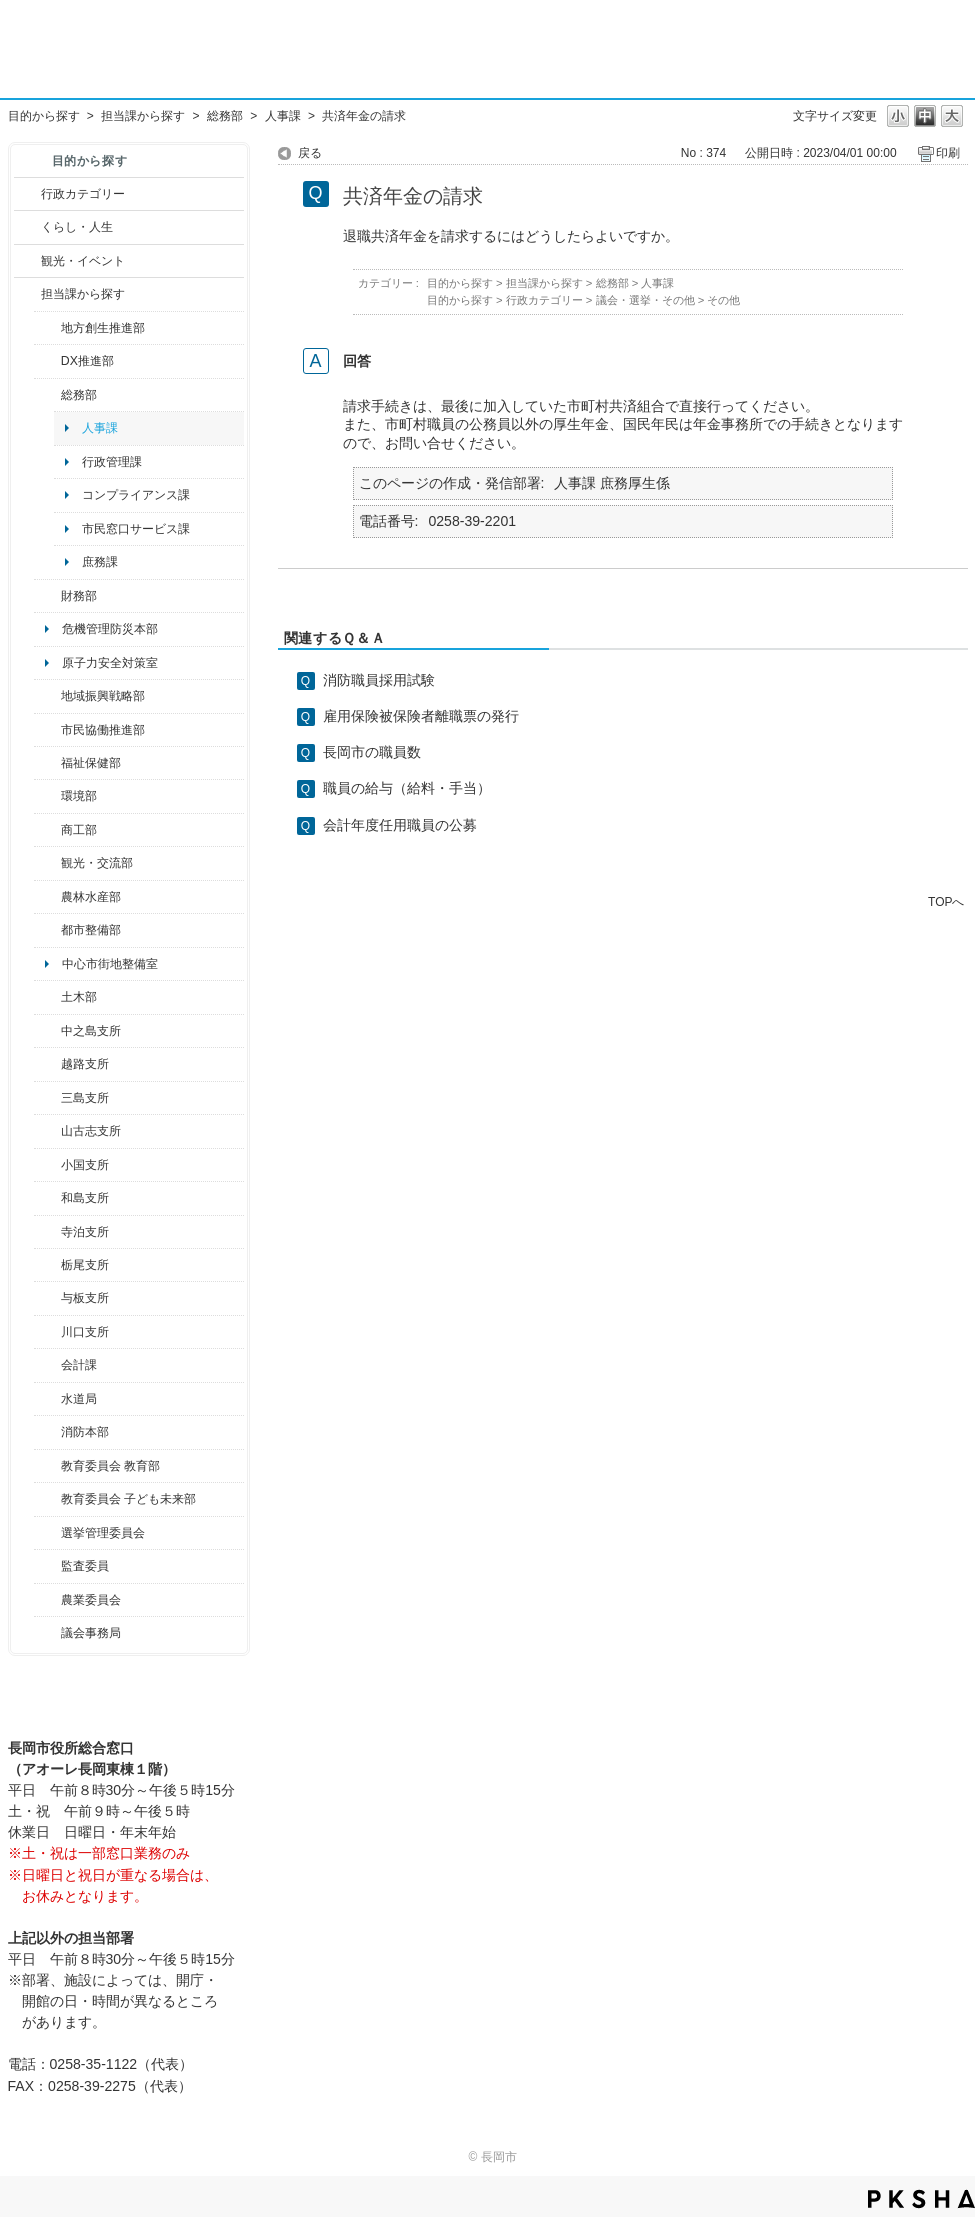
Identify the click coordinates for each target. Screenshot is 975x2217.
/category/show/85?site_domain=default (47, 1432)
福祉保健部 (91, 763)
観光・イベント (83, 261)
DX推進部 (87, 361)
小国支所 (85, 1165)
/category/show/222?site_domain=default (47, 1600)
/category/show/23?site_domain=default (47, 796)
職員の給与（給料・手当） (407, 788)
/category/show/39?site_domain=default (47, 1466)
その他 (723, 300)
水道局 (79, 1399)
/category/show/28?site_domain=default (47, 997)
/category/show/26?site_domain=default (47, 730)
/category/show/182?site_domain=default (47, 930)
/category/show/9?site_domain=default (27, 294)
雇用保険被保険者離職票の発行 (421, 716)
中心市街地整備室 (110, 964)
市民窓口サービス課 (136, 529)
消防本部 (85, 1432)
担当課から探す (143, 116)
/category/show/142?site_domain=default (47, 1064)
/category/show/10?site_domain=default (47, 395)
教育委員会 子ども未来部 (128, 1499)
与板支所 (85, 1298)
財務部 (79, 596)
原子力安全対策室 (110, 663)
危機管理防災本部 (110, 629)
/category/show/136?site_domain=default (47, 1298)
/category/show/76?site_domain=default (47, 897)
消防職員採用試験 (379, 680)
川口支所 (85, 1332)
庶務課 (100, 562)
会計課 (79, 1365)
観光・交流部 (97, 863)
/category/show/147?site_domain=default (47, 1399)
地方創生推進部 (103, 328)
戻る (310, 153)
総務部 (225, 116)
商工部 (79, 830)
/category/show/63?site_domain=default (47, 1232)
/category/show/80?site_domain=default (47, 1265)
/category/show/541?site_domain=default (47, 361)
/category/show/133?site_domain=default (47, 1332)
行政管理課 (112, 462)
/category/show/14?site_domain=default (47, 763)
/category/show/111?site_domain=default (47, 1533)
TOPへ (946, 901)
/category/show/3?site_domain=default (27, 194)
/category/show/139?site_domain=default (47, 1198)
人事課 (283, 116)
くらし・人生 (77, 227)
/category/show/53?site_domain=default (47, 1098)
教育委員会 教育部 (110, 1466)
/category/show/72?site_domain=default (47, 596)
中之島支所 (91, 1031)
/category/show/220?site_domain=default (47, 1566)
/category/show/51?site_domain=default (47, 1499)
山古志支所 (91, 1131)
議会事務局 (91, 1633)
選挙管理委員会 (103, 1533)
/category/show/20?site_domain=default (47, 863)
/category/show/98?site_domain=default (47, 1131)
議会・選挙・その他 (645, 300)
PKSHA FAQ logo (921, 2199)
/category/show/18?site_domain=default (27, 261)
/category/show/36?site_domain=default (47, 830)
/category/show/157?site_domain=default (47, 1633)
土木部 (79, 997)
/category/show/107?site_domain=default (47, 1031)
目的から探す (44, 116)
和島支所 (85, 1198)
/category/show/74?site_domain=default (47, 1165)
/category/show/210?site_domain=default (47, 1365)
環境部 (79, 796)
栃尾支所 (85, 1265)
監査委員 (85, 1566)
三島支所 (85, 1098)
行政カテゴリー (83, 194)
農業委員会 (91, 1600)
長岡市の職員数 (372, 752)
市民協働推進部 (103, 730)
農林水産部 (91, 897)
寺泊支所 (85, 1232)
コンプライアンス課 (136, 495)
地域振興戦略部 (103, 696)
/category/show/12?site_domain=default (27, 227)
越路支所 (85, 1064)
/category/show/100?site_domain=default (47, 328)
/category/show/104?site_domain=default (47, 696)
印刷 (948, 153)
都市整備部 (91, 930)
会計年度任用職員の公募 (400, 825)
